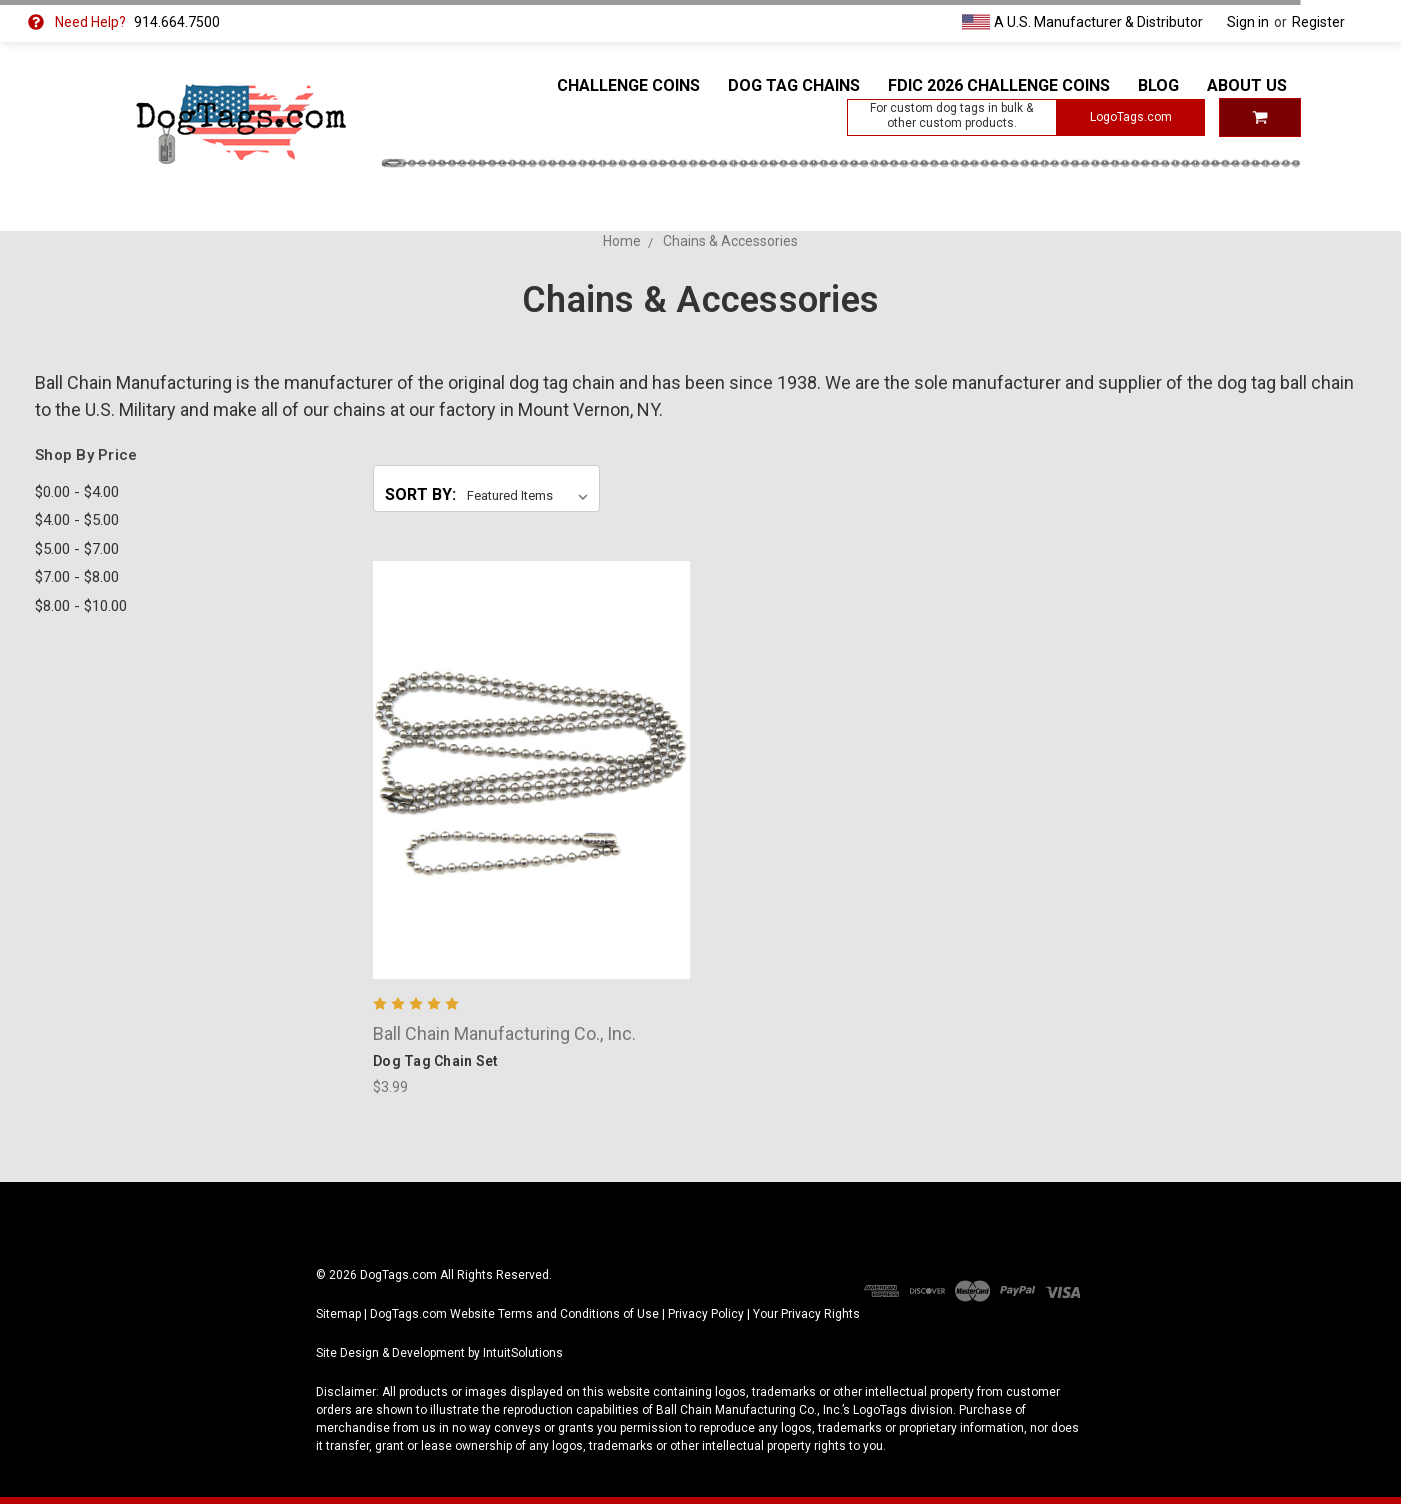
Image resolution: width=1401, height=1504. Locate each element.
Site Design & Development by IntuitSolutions (439, 1353)
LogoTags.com (1131, 117)
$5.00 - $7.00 (77, 549)
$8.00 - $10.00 (81, 606)
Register (1318, 22)
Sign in (1248, 22)
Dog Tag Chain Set (435, 1061)
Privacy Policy (706, 1314)
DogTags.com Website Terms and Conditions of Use (514, 1314)
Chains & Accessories (730, 241)
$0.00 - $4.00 (77, 492)
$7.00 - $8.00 (77, 577)
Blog (1158, 85)
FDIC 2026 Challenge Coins (999, 85)
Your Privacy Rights (806, 1314)
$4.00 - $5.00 (77, 520)
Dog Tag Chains (794, 85)
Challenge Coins (628, 85)
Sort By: (420, 494)
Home (622, 241)
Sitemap (338, 1314)
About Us (1247, 85)
